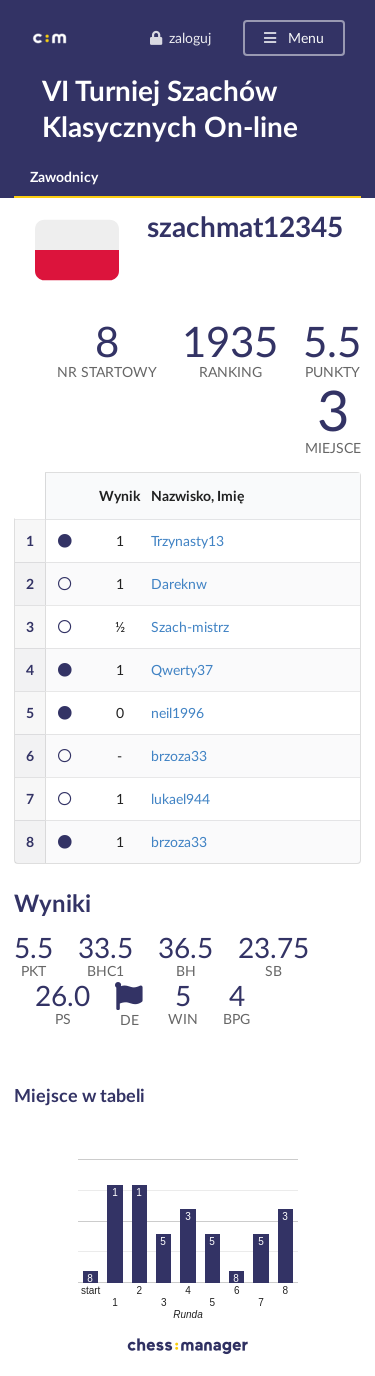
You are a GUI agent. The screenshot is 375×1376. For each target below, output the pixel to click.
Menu (292, 37)
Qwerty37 (182, 669)
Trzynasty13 (187, 540)
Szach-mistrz (190, 626)
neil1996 (177, 712)
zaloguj (180, 37)
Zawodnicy (64, 176)
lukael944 (180, 798)
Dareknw (179, 583)
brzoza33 (179, 755)
